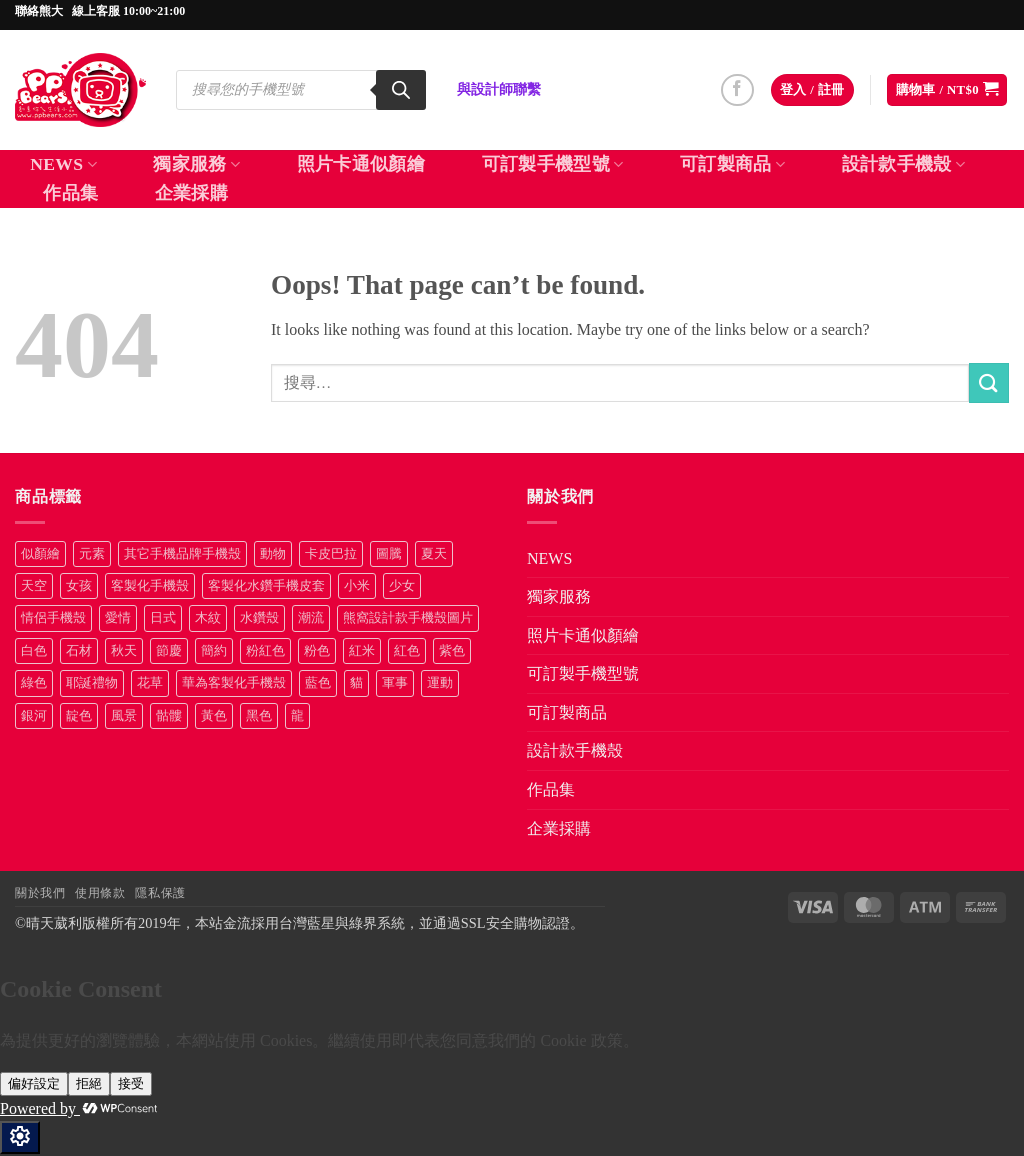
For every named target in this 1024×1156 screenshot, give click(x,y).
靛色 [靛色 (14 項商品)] (79, 716)
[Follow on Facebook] (737, 90)
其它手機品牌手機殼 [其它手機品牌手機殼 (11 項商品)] (182, 554)
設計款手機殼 (904, 164)
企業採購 (191, 193)
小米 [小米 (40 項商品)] (357, 586)
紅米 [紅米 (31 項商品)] (362, 651)
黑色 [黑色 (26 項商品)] (259, 716)
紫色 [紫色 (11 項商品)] (452, 651)
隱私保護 (160, 893)
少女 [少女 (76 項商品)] (402, 586)
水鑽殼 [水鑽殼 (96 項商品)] (259, 618)
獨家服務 (196, 164)
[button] (812, 90)
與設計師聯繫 (499, 89)
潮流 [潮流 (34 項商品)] (311, 618)
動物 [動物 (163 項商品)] (273, 554)
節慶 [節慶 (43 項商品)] (169, 651)
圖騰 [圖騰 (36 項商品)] (389, 554)
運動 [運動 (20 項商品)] (440, 683)
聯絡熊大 (39, 11)
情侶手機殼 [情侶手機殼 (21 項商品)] (53, 618)
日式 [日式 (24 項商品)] (163, 618)
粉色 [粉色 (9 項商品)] (317, 651)
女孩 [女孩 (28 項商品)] (79, 586)
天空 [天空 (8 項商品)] (34, 586)
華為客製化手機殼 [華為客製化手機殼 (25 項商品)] (234, 683)
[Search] (401, 90)
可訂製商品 (732, 164)
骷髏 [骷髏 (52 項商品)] (169, 716)
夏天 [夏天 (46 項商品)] (434, 554)
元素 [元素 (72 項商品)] (92, 554)
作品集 (70, 193)
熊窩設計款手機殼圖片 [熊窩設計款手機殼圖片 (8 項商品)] (408, 618)
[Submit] (989, 382)
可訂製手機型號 (553, 164)
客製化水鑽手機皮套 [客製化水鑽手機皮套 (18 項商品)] (266, 586)
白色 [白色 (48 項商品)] (34, 651)
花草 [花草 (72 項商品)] (150, 683)
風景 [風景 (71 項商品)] (124, 716)
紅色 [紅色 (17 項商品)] (407, 651)
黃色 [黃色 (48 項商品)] (214, 716)
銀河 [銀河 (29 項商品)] (34, 716)
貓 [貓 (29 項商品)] (356, 683)
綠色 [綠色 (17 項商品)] (34, 683)
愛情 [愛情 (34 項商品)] (118, 618)
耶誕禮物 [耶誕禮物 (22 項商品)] (92, 683)
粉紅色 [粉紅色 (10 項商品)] (265, 651)
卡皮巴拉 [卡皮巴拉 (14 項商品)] (331, 554)
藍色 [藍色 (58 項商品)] (318, 683)
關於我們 (40, 893)
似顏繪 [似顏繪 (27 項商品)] (40, 554)
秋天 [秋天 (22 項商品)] (124, 651)
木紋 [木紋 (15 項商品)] (208, 618)
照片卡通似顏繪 (361, 164)
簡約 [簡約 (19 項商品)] (214, 651)
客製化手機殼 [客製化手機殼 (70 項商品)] (150, 586)
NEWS (63, 164)
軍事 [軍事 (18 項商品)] (395, 683)
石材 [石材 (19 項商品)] (79, 651)
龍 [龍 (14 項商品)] (297, 716)
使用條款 (100, 893)
